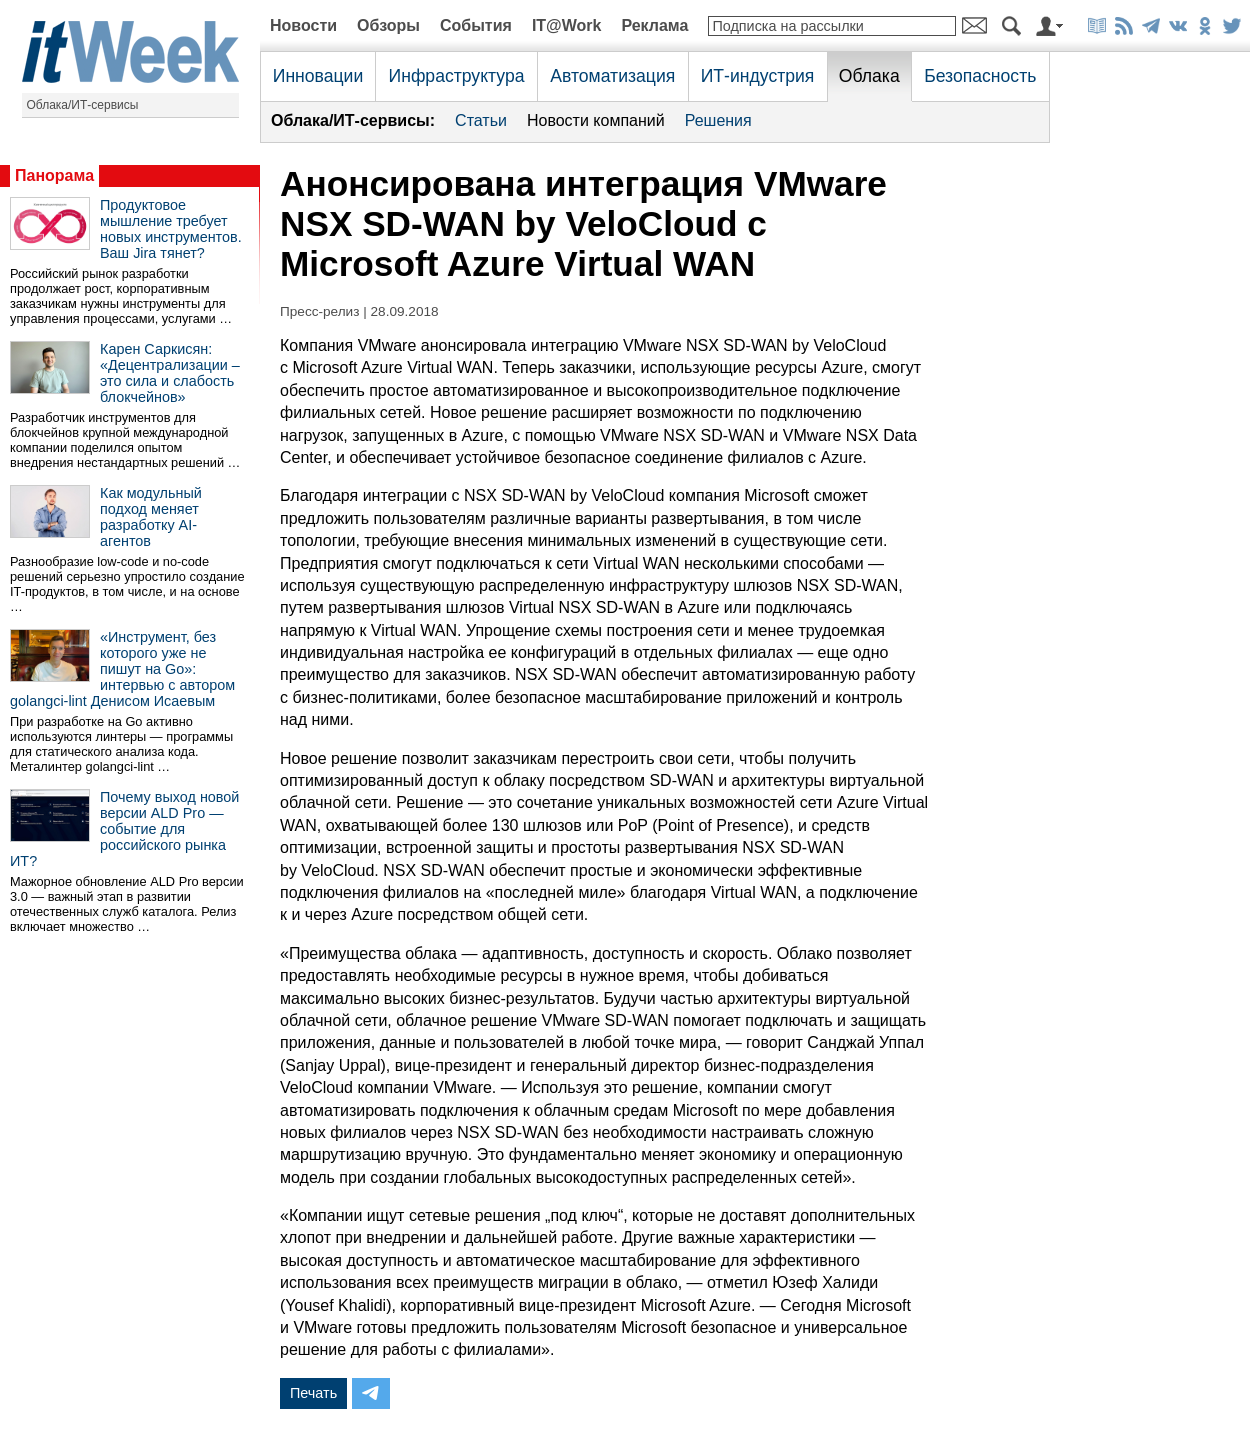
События (476, 25)
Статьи (481, 120)
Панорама (54, 175)
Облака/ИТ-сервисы (83, 105)
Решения (718, 120)
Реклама (654, 25)
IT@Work (567, 25)
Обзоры (388, 25)
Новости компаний (596, 120)
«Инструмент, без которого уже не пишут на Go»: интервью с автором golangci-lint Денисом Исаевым (122, 669)
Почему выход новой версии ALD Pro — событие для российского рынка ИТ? (124, 829)
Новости (303, 25)
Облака (869, 76)
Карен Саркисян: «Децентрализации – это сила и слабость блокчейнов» (170, 373)
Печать (313, 1393)
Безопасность (980, 76)
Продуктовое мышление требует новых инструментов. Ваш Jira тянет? (171, 229)
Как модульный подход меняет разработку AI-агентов (151, 517)
